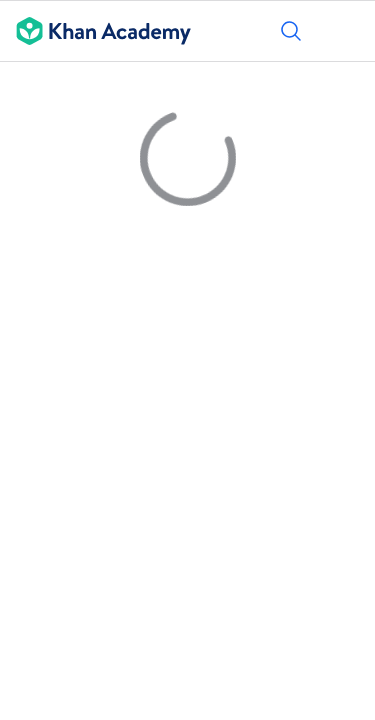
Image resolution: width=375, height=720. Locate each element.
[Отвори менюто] (347, 31)
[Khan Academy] (95, 31)
